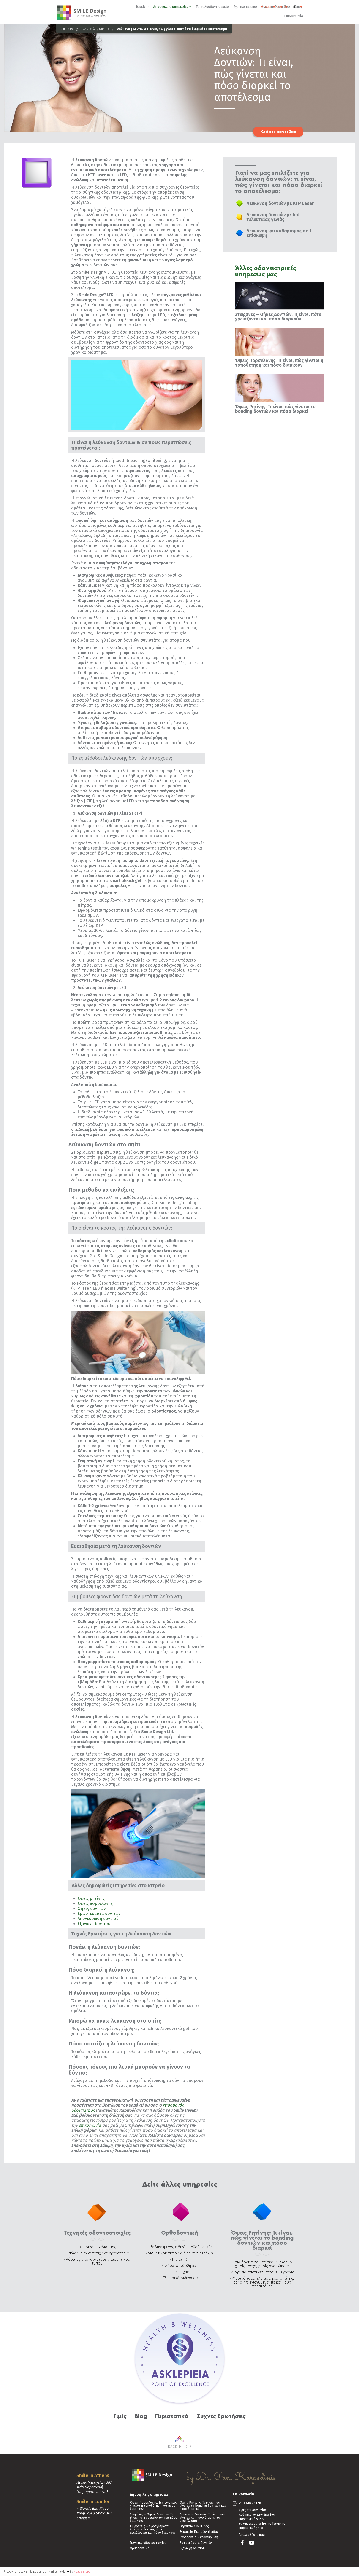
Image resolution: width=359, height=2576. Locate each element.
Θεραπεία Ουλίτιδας (194, 2526)
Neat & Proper (82, 2572)
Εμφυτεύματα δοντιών (99, 1915)
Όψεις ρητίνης (91, 1900)
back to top (179, 2442)
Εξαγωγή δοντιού (94, 1925)
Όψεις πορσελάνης (95, 1905)
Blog (135, 2417)
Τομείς (141, 8)
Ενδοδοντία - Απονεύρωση (199, 2537)
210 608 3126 (250, 2503)
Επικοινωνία (293, 17)
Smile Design (70, 30)
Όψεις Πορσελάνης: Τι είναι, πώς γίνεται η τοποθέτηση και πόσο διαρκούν (279, 364)
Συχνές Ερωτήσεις (237, 2417)
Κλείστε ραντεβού (278, 133)
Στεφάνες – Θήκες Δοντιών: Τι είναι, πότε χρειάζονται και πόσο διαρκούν (278, 318)
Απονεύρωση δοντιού (98, 1920)
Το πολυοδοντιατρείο (212, 8)
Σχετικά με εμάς (245, 8)
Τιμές (298, 8)
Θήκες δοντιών (92, 1910)
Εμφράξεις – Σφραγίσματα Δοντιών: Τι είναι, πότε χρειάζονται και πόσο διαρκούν (153, 2530)
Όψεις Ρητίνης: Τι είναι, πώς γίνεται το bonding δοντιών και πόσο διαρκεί (275, 410)
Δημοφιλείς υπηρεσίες (170, 8)
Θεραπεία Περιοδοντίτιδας (199, 2532)
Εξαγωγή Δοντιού (192, 2548)
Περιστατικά (177, 2417)
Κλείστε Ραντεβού (276, 8)
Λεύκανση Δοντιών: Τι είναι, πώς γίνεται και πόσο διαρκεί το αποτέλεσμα (203, 2518)
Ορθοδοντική (179, 2234)
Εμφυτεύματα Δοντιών (196, 2543)
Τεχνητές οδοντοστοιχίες (97, 2234)
